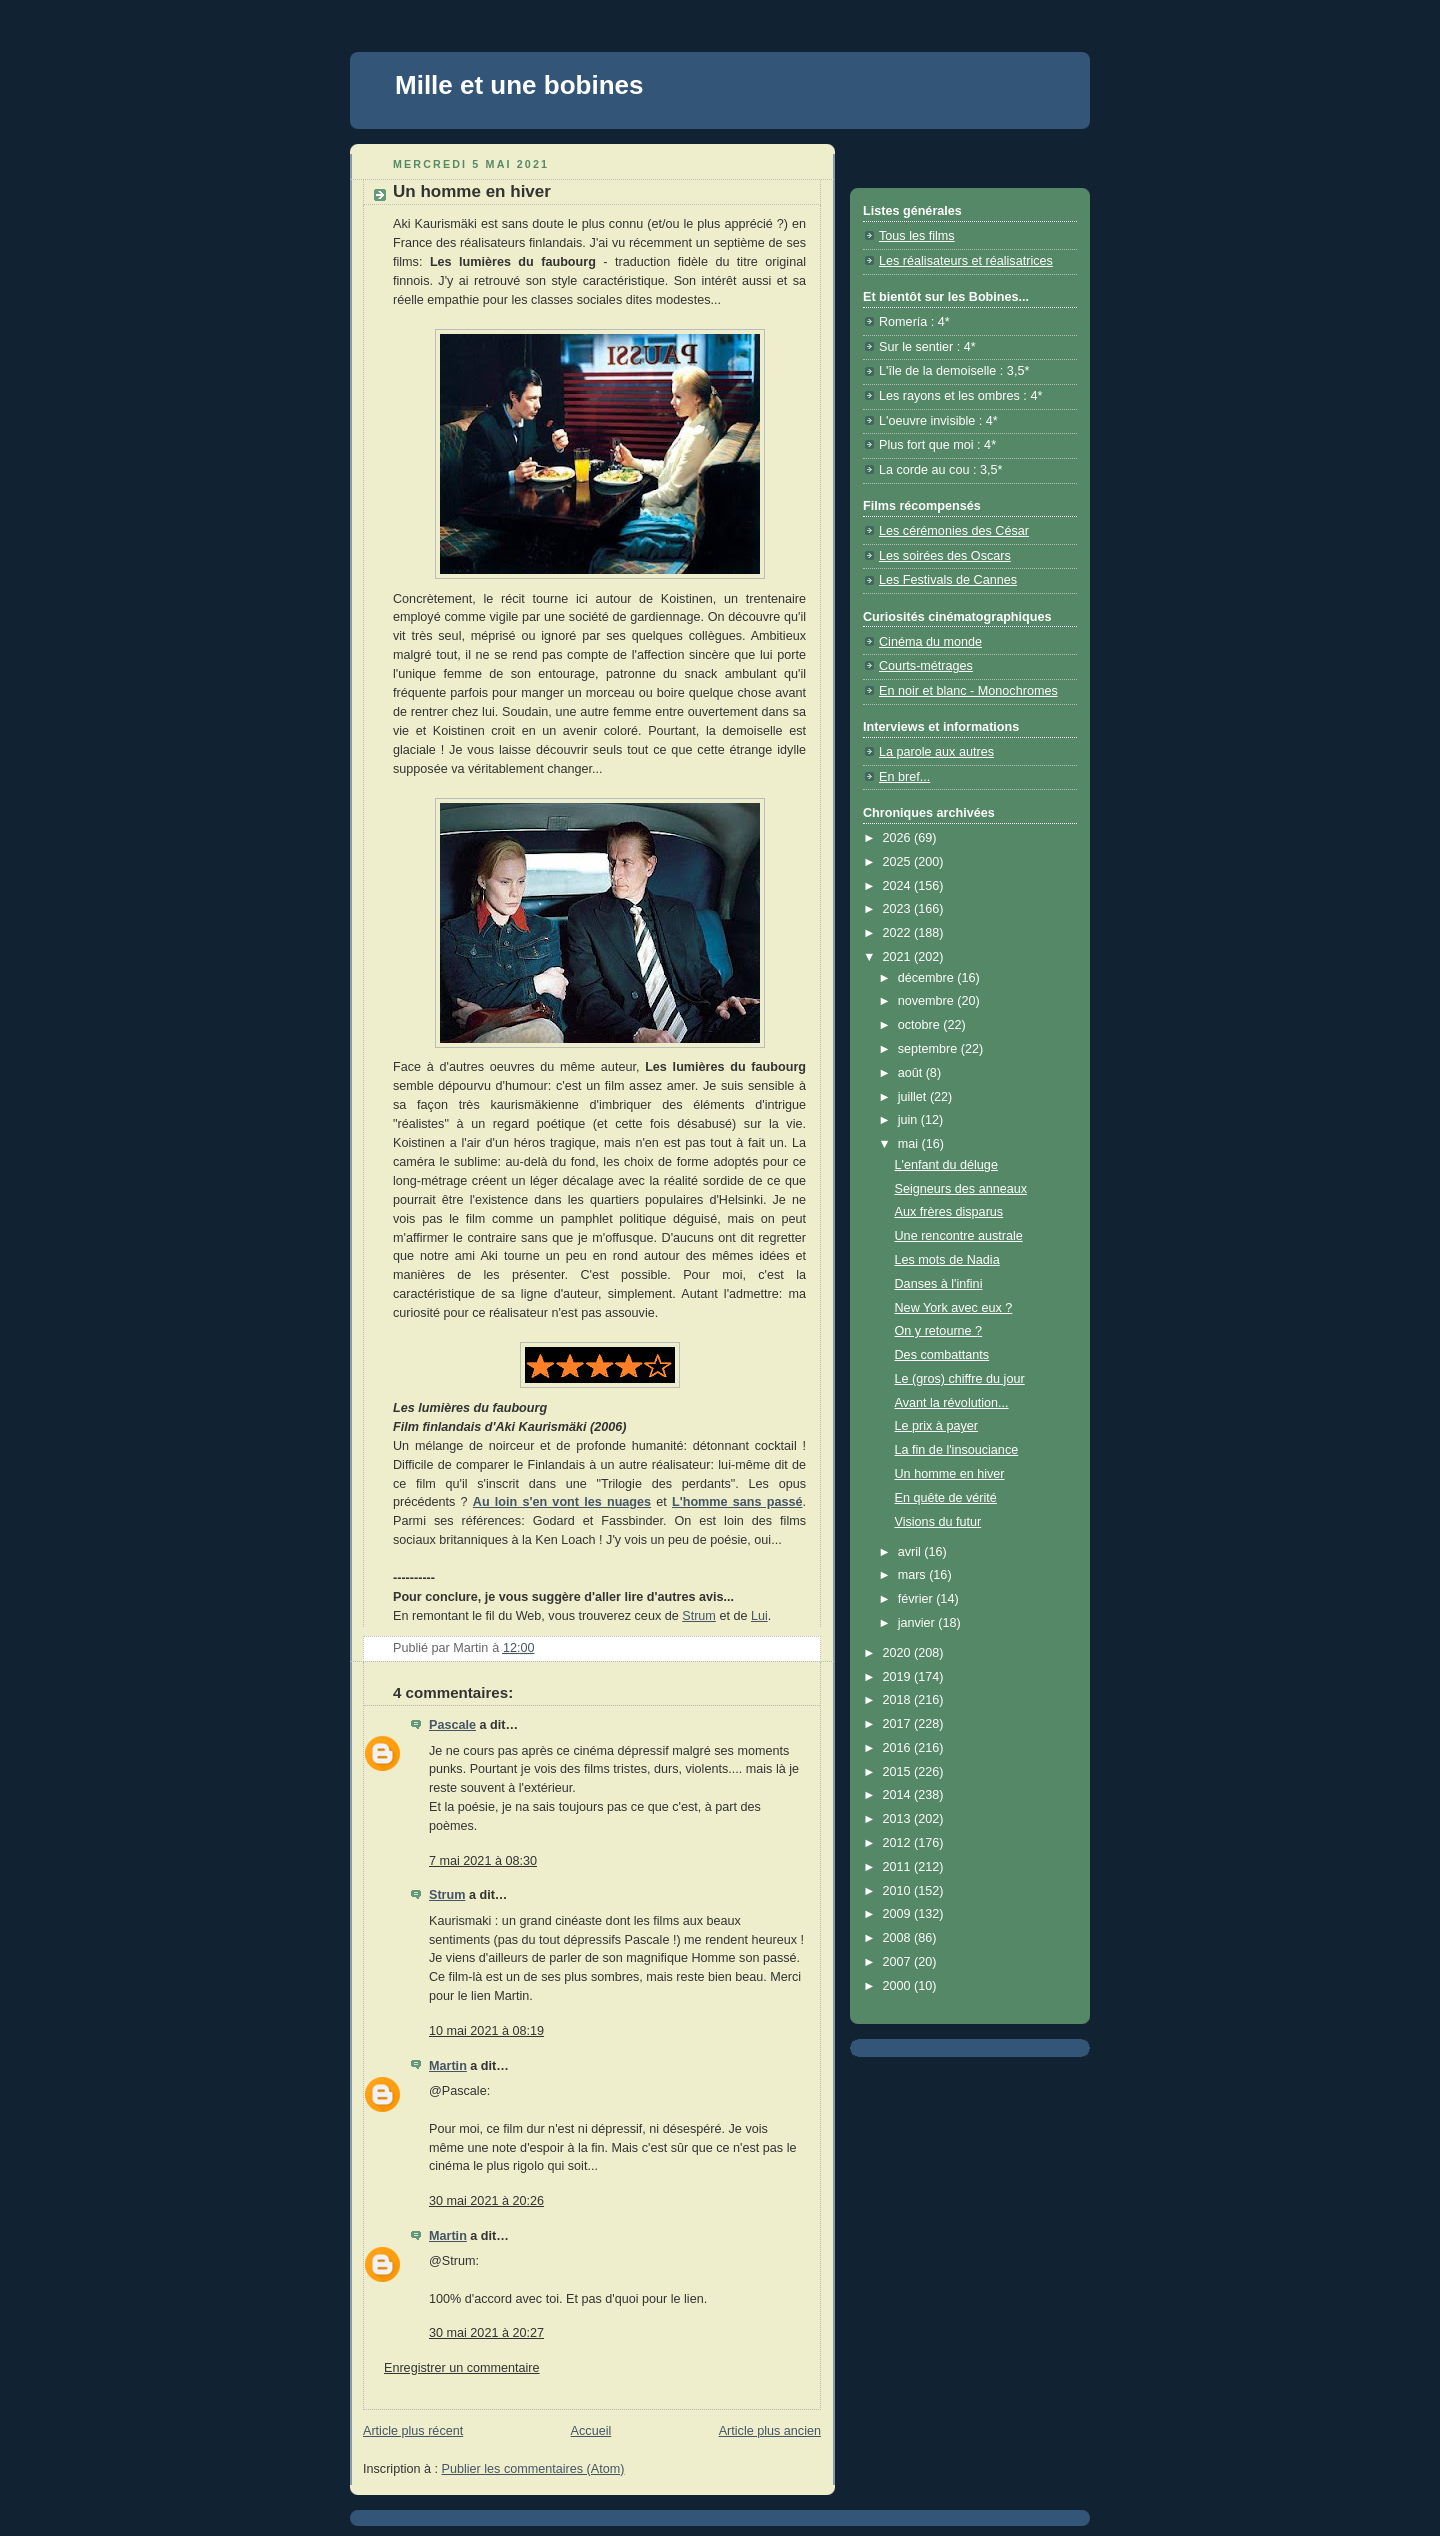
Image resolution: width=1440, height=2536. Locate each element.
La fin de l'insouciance (957, 1450)
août (912, 1073)
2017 (899, 1724)
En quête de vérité (946, 1498)
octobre (921, 1025)
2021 (899, 957)
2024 (899, 886)
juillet (914, 1097)
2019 (899, 1677)
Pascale (452, 1725)
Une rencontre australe (959, 1236)
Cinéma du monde (930, 642)
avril (911, 1552)
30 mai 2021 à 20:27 (486, 2333)
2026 (899, 838)
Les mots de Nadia (947, 1260)
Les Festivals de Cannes (948, 580)
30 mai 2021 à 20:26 (486, 2201)
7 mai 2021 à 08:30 (483, 1861)
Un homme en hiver (950, 1474)
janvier (918, 1623)
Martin (448, 2066)
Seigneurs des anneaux (961, 1189)
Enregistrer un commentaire (462, 2368)
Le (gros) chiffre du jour (960, 1379)
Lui (759, 1616)
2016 (899, 1748)
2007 (899, 1962)
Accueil (591, 2431)
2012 (899, 1843)
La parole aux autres (936, 752)
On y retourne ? (939, 1331)
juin (909, 1120)
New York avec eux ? (954, 1308)
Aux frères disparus (949, 1212)
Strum (699, 1616)
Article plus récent (413, 2431)
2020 (899, 1653)
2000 (899, 1986)
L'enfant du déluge (946, 1165)
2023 (899, 909)
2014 (899, 1795)
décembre (928, 978)
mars (914, 1575)
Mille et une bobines (519, 85)
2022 (899, 933)
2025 (899, 862)
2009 (899, 1914)
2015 (899, 1772)
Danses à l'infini (939, 1284)
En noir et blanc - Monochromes (968, 691)
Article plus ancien (770, 2431)
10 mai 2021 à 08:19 (486, 2031)
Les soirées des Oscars (945, 556)
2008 (899, 1938)
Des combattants (942, 1355)
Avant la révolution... (952, 1403)
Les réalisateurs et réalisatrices (966, 261)
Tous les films (917, 236)
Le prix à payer (936, 1426)
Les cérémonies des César (954, 531)
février (917, 1599)
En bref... (904, 777)
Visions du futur (938, 1522)
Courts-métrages (926, 666)
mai (910, 1144)
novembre (928, 1001)
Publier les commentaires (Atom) (533, 2469)
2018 (899, 1700)
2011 (899, 1867)
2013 (899, 1819)
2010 (899, 1891)
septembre (929, 1049)
